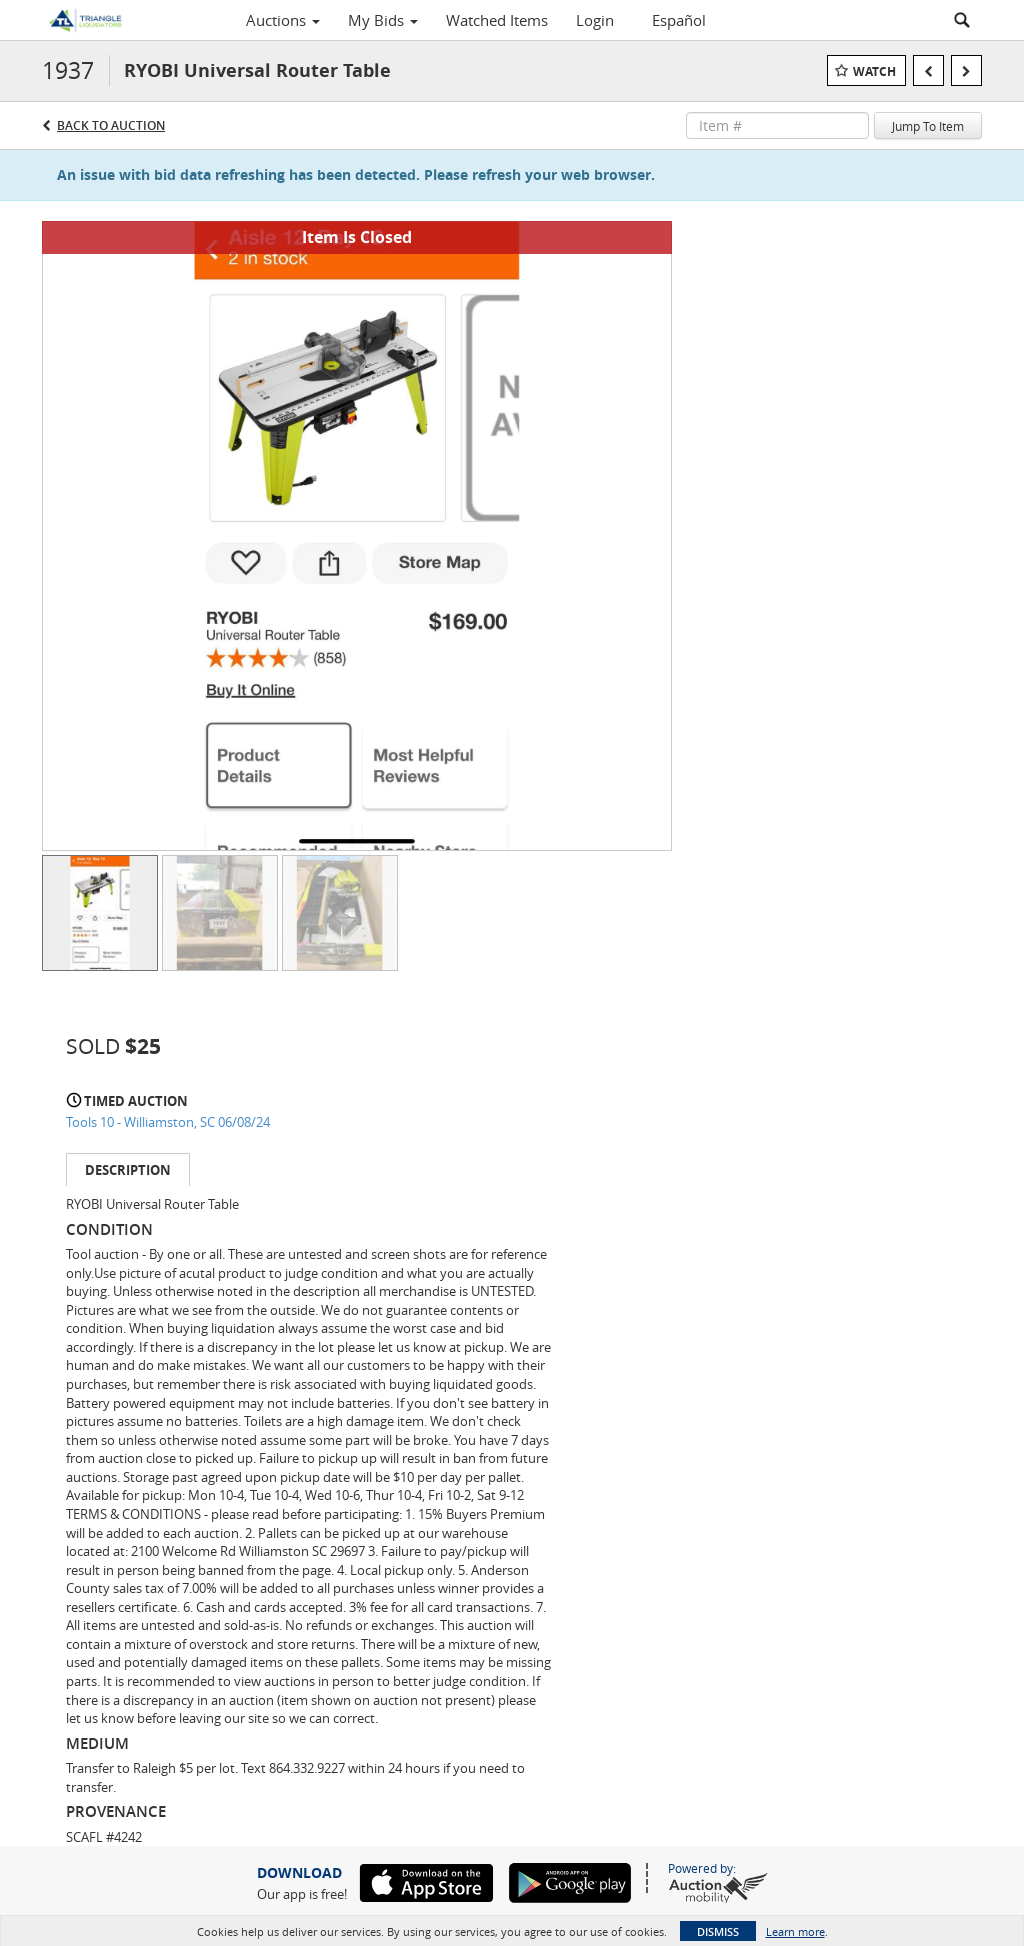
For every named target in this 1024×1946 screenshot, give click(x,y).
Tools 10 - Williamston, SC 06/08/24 (168, 1122)
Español (679, 20)
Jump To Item (928, 126)
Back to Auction (111, 125)
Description (128, 1170)
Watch (874, 71)
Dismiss (718, 1931)
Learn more (795, 1931)
